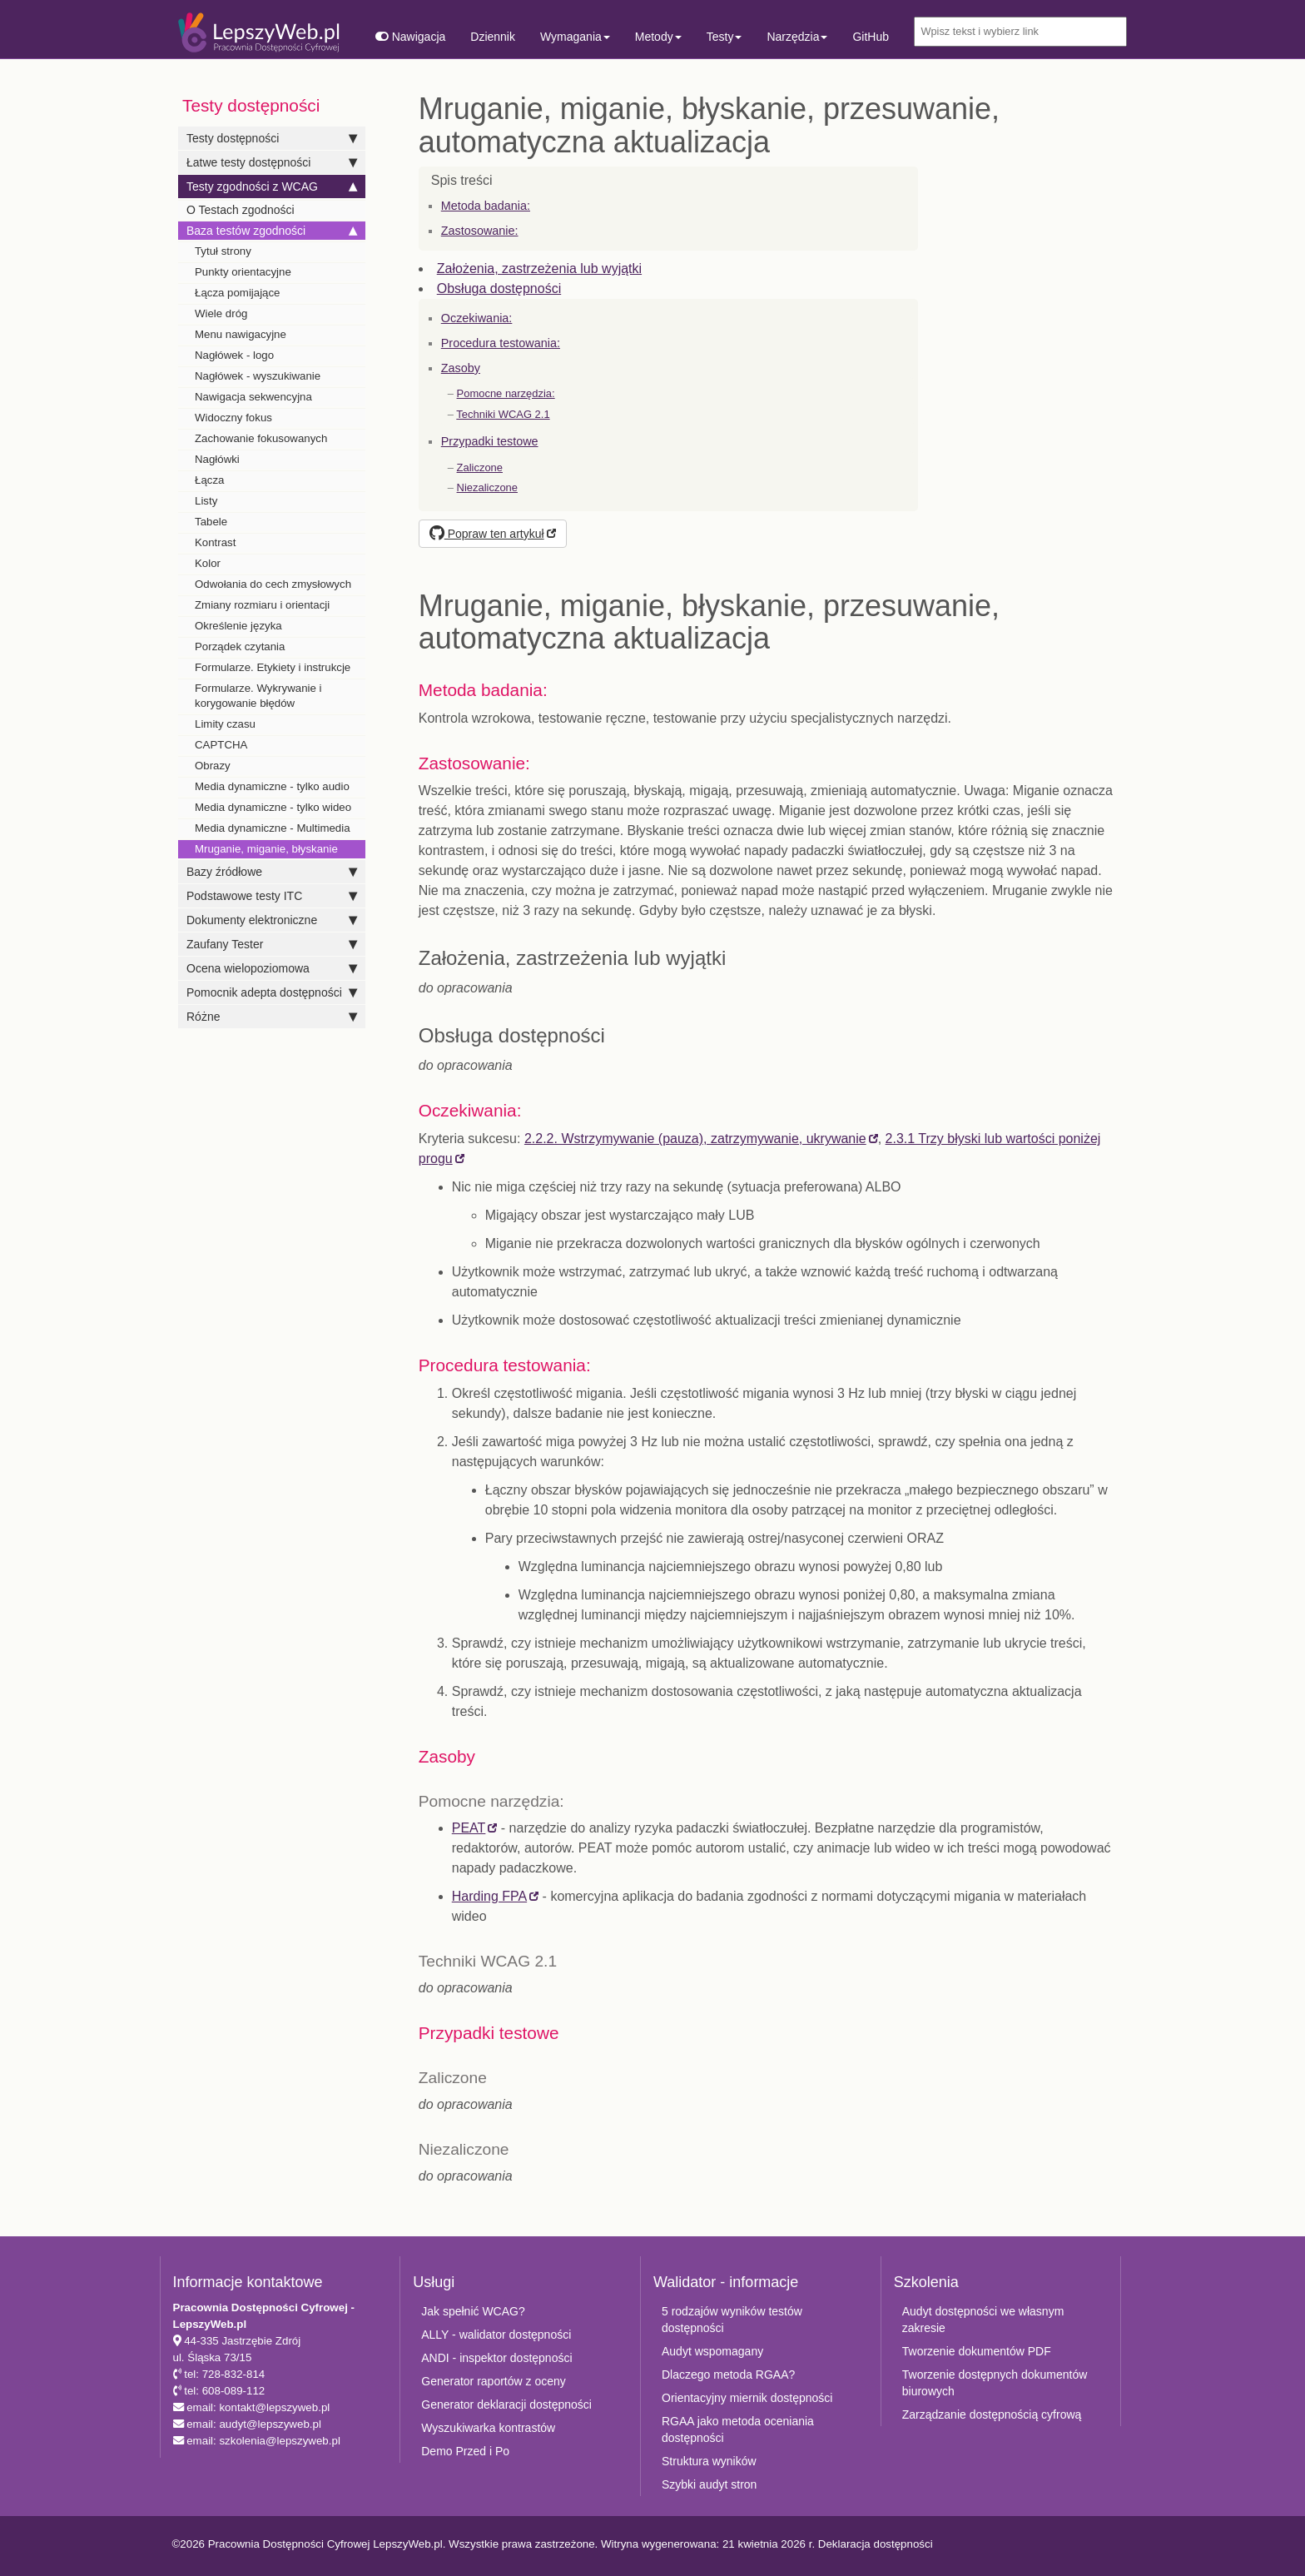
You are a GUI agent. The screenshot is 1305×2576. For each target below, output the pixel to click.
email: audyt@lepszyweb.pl (252, 2424)
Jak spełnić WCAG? (472, 2311)
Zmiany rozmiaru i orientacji (262, 605)
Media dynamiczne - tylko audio (272, 786)
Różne (271, 1016)
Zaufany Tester (271, 944)
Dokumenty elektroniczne (271, 920)
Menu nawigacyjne (240, 334)
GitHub (870, 36)
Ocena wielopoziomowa (271, 968)
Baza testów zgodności (271, 230)
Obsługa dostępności (499, 288)
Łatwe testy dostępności (271, 162)
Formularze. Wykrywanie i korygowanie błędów (258, 695)
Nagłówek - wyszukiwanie (257, 376)
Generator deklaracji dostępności (506, 2404)
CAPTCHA (221, 744)
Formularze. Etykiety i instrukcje (272, 667)
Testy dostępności (271, 138)
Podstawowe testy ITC (271, 896)
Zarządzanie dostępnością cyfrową (992, 2414)
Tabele (211, 521)
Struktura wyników (709, 2461)
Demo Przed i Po (465, 2451)
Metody (658, 36)
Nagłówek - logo (234, 355)
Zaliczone (480, 467)
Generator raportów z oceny (493, 2381)
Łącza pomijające (237, 292)
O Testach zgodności (240, 209)
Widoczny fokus (233, 417)
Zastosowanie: (480, 230)
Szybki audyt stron (709, 2484)
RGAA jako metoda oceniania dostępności (738, 2429)
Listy (206, 501)
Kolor (208, 563)
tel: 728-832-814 (223, 2374)
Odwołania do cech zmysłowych (273, 584)
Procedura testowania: (500, 343)
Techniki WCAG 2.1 (502, 414)
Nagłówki (217, 459)
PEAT (469, 1828)
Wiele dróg (221, 313)
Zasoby (460, 368)
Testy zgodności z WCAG (271, 186)
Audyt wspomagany (712, 2351)
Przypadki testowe (489, 441)
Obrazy (213, 765)
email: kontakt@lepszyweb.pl (257, 2407)
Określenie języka (238, 625)
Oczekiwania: (477, 318)
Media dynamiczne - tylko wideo (273, 807)
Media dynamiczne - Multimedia (272, 828)
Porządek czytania (240, 646)
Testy (724, 36)
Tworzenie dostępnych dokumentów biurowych (995, 2383)
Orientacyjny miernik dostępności (747, 2397)
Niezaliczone (487, 487)
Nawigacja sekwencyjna (253, 396)
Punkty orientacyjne (243, 272)
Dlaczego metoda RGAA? (728, 2374)
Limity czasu (225, 724)
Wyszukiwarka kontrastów (488, 2427)
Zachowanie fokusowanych (261, 438)
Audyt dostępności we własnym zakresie (983, 2320)
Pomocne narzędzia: (506, 393)
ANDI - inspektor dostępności (496, 2358)
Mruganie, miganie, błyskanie (266, 849)
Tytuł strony (223, 251)
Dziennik (492, 36)
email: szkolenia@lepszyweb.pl (262, 2440)
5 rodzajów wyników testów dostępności (732, 2320)
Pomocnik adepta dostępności (271, 992)
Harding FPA (489, 1896)
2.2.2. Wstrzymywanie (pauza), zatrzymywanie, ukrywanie (695, 1138)
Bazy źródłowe (271, 871)
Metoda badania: (485, 205)
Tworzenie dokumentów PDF (976, 2351)
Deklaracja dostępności (875, 2544)
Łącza (209, 480)
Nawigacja (410, 36)
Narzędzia (797, 36)
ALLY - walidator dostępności (496, 2334)
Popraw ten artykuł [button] (486, 533)
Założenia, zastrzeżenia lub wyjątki (539, 268)
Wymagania (575, 36)
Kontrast (215, 542)
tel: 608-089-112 (223, 2391)
